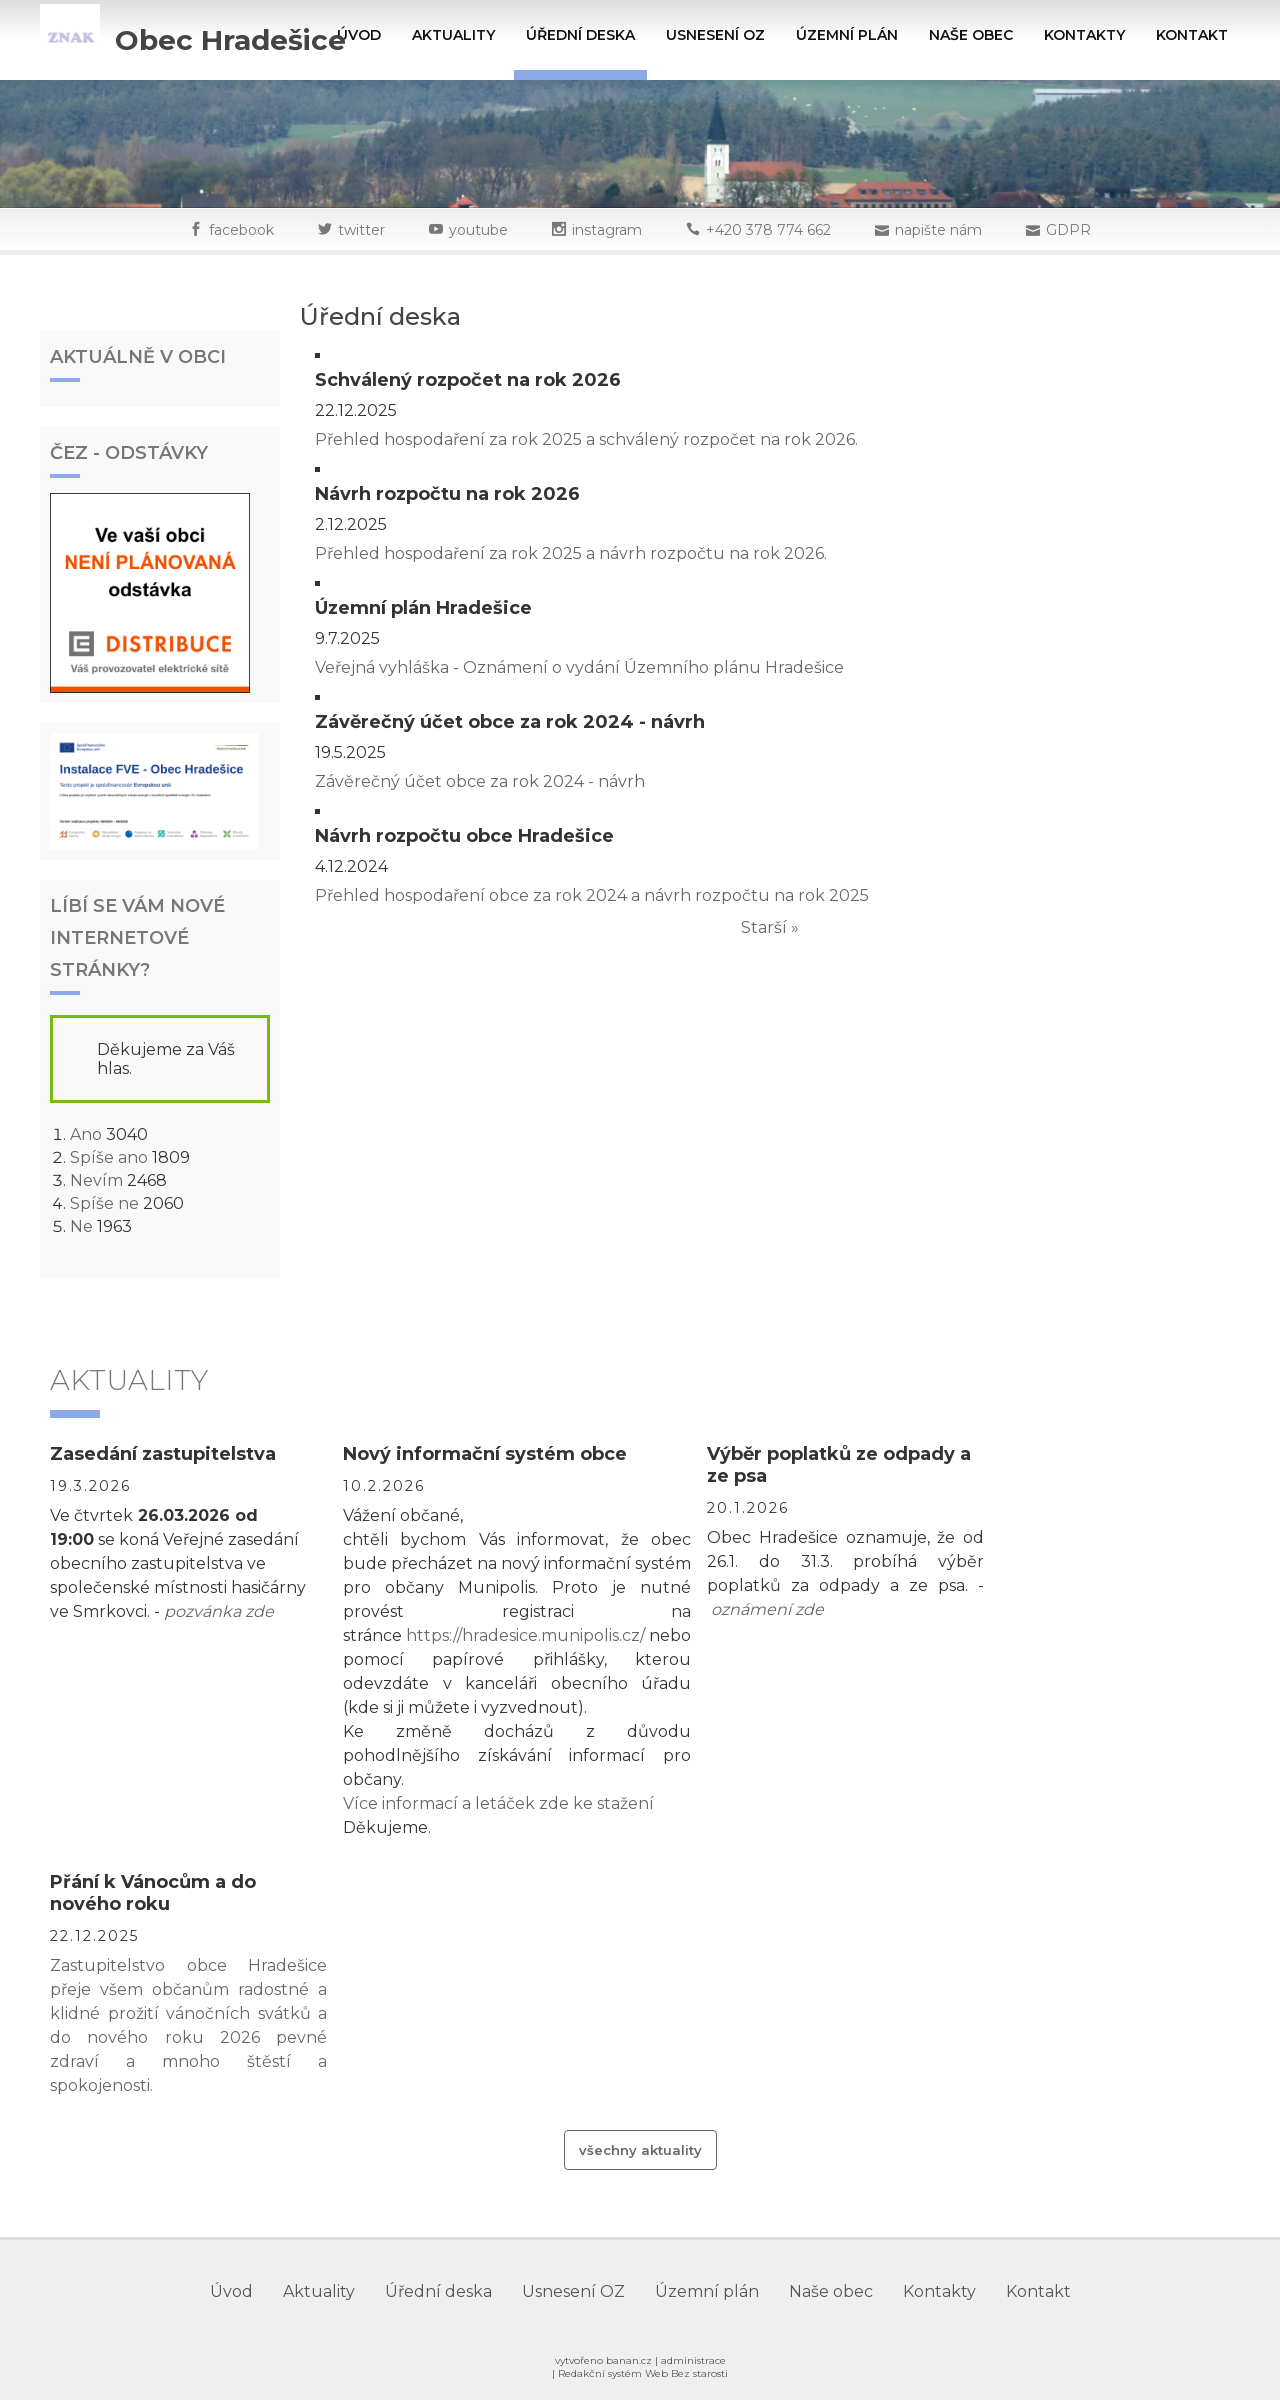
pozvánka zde (219, 1611)
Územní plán (847, 35)
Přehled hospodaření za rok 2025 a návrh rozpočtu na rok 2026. (571, 553)
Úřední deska (580, 35)
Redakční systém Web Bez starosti (643, 2373)
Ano (86, 1134)
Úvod (359, 35)
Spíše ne (104, 1203)
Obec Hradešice (230, 40)
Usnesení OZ (715, 35)
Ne (81, 1226)
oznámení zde (767, 1609)
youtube (478, 230)
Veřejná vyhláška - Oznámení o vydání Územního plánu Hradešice (579, 667)
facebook (241, 230)
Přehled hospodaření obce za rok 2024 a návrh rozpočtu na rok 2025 (592, 895)
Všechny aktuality (640, 2150)
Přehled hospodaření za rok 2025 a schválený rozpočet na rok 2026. (586, 439)
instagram (607, 230)
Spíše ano (109, 1157)
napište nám (938, 230)
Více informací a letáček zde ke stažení (498, 1803)
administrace (693, 2360)
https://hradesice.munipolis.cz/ (525, 1635)
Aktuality (453, 35)
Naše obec (971, 35)
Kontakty (1084, 35)
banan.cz (629, 2360)
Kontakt (1192, 35)
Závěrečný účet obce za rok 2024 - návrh (480, 781)
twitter (361, 230)
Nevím (96, 1180)
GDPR (1068, 230)
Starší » (770, 927)
